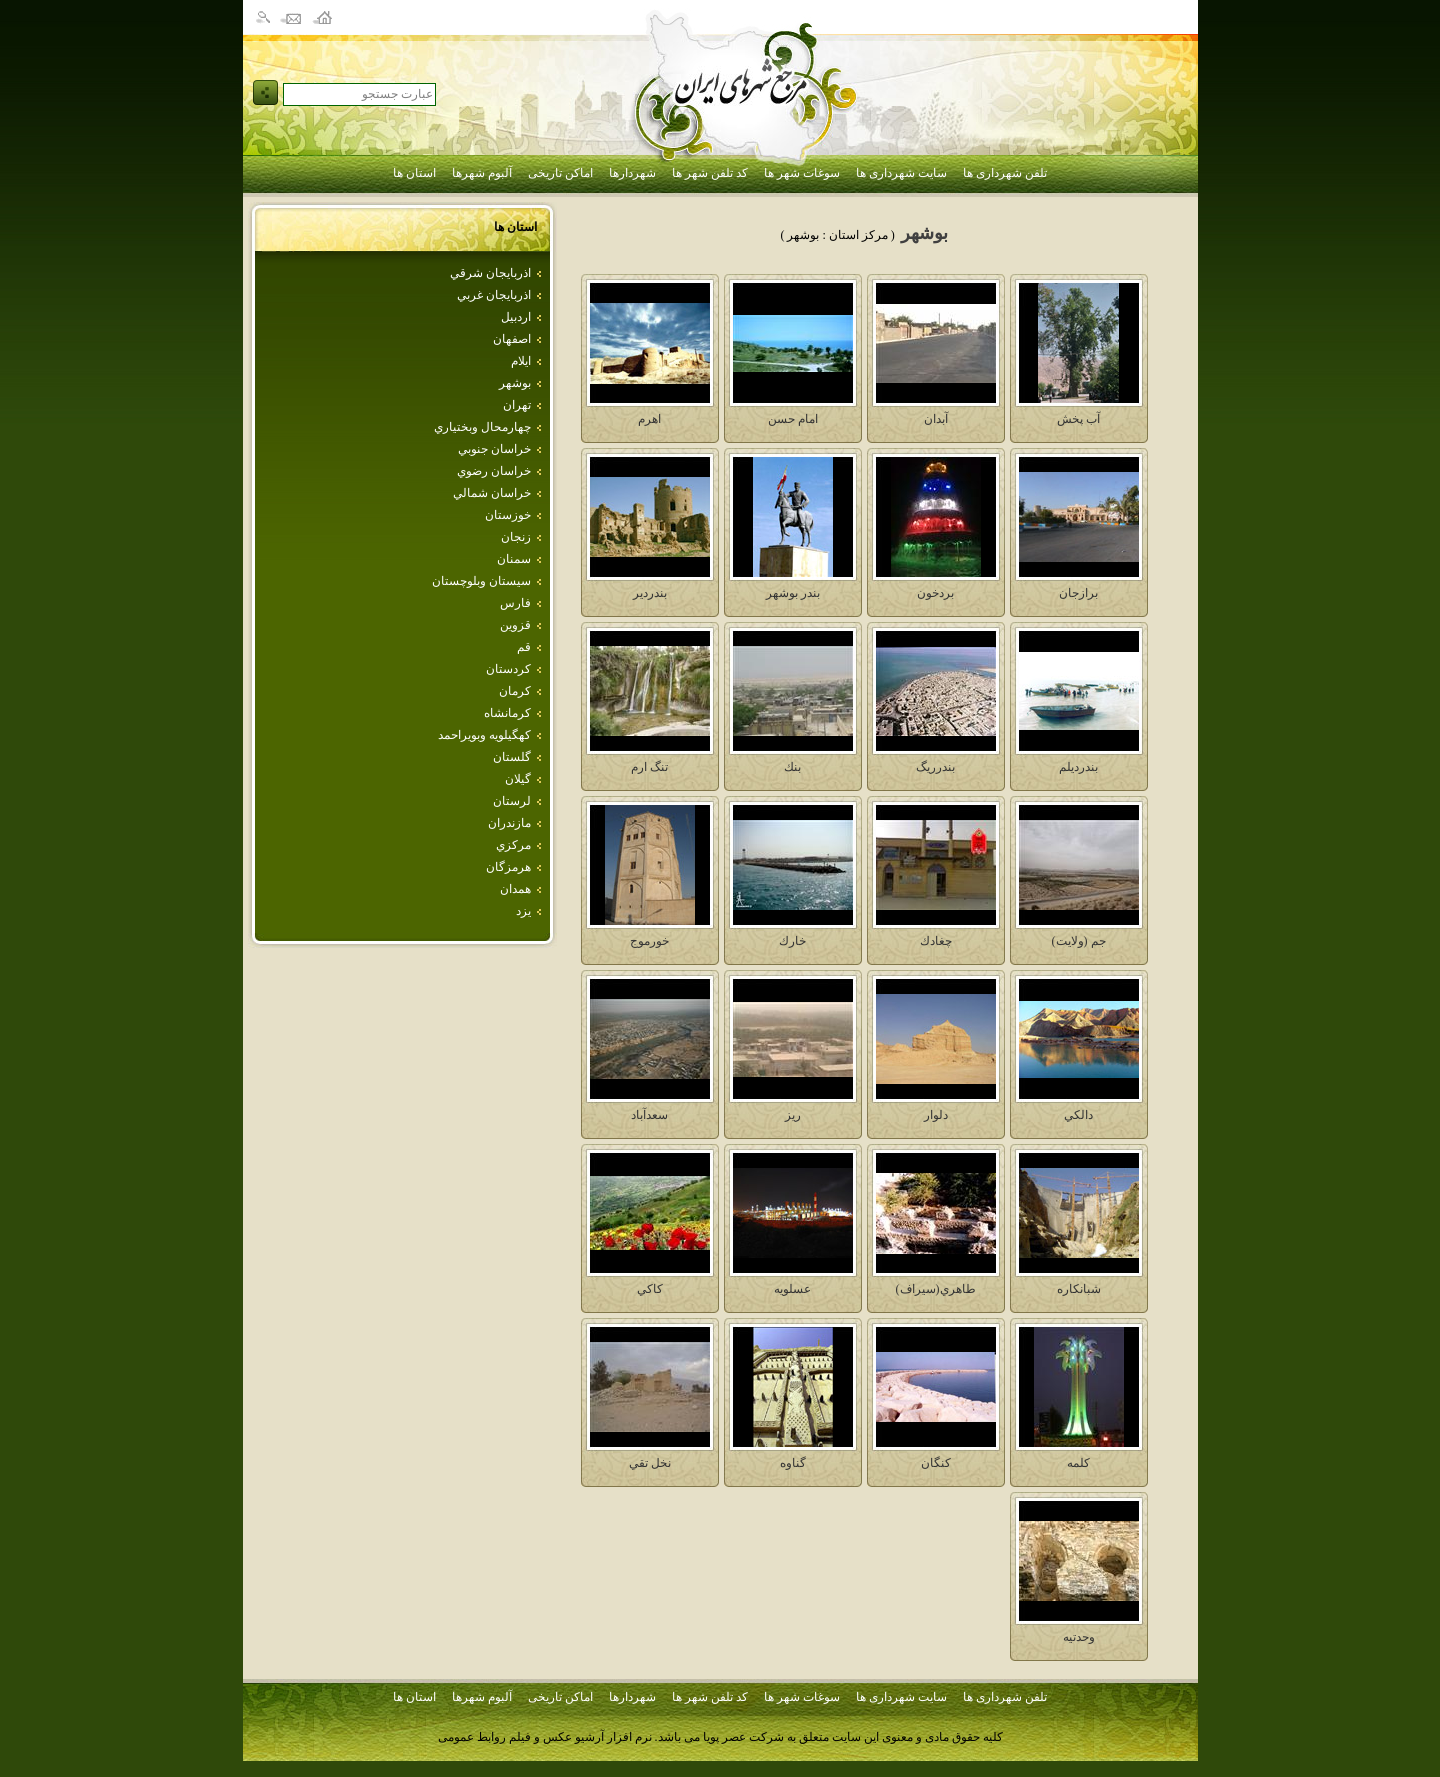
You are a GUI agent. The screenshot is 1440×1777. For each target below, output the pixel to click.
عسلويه (792, 1289)
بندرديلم (1078, 767)
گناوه (793, 1463)
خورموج (649, 941)
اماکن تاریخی (560, 173)
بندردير (650, 593)
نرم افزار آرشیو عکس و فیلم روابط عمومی (545, 1737)
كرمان (515, 691)
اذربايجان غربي (494, 295)
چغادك (936, 941)
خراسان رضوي (494, 471)
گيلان (518, 779)
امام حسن (793, 419)
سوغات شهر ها (802, 173)
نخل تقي (650, 1463)
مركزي (513, 845)
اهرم (649, 419)
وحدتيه (1079, 1637)
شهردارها (632, 173)
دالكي (1078, 1115)
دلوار (936, 1115)
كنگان (936, 1463)
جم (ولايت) (1079, 941)
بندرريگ (935, 767)
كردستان (508, 669)
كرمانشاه (507, 713)
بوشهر (515, 383)
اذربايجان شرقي (490, 273)
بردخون (935, 593)
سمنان (514, 559)
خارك (792, 941)
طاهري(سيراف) (936, 1289)
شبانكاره (1079, 1289)
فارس (515, 603)
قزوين (515, 625)
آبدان (936, 419)
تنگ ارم (649, 767)
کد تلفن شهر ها (710, 173)
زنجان (516, 537)
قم (524, 647)
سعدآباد (649, 1115)
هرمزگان (508, 867)
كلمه (1078, 1463)
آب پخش (1078, 419)
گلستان (512, 757)
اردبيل (516, 317)
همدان (515, 889)
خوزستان (508, 515)
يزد (523, 911)
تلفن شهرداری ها (1005, 173)
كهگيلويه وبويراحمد (484, 735)
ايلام (521, 361)
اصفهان (512, 339)
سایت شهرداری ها (901, 173)
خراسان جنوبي (494, 449)
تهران (517, 405)
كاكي (650, 1289)
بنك (792, 767)
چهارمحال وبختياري (482, 427)
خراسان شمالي (492, 493)
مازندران (509, 823)
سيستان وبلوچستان (481, 581)
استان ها (414, 173)
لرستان (512, 801)
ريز (793, 1115)
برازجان (1078, 593)
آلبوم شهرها (482, 173)
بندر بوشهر (793, 593)
